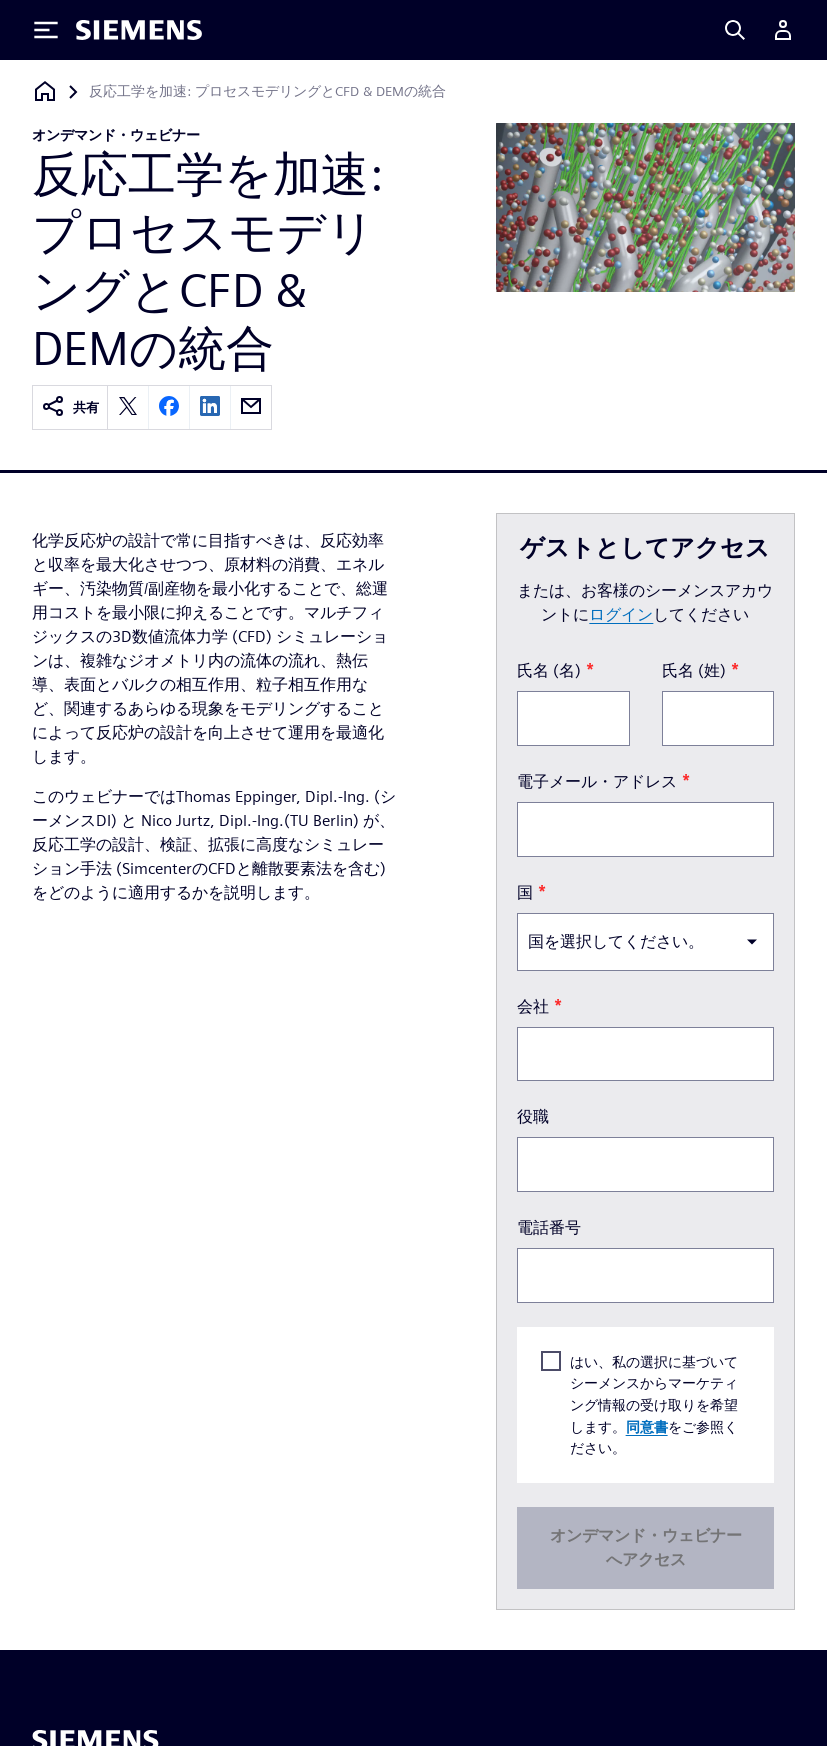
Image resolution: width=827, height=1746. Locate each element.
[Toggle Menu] (46, 30)
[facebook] (169, 407)
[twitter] (128, 407)
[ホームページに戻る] (45, 91)
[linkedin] (210, 407)
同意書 (646, 1426)
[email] (251, 407)
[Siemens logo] (139, 30)
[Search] (735, 30)
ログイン (621, 614)
